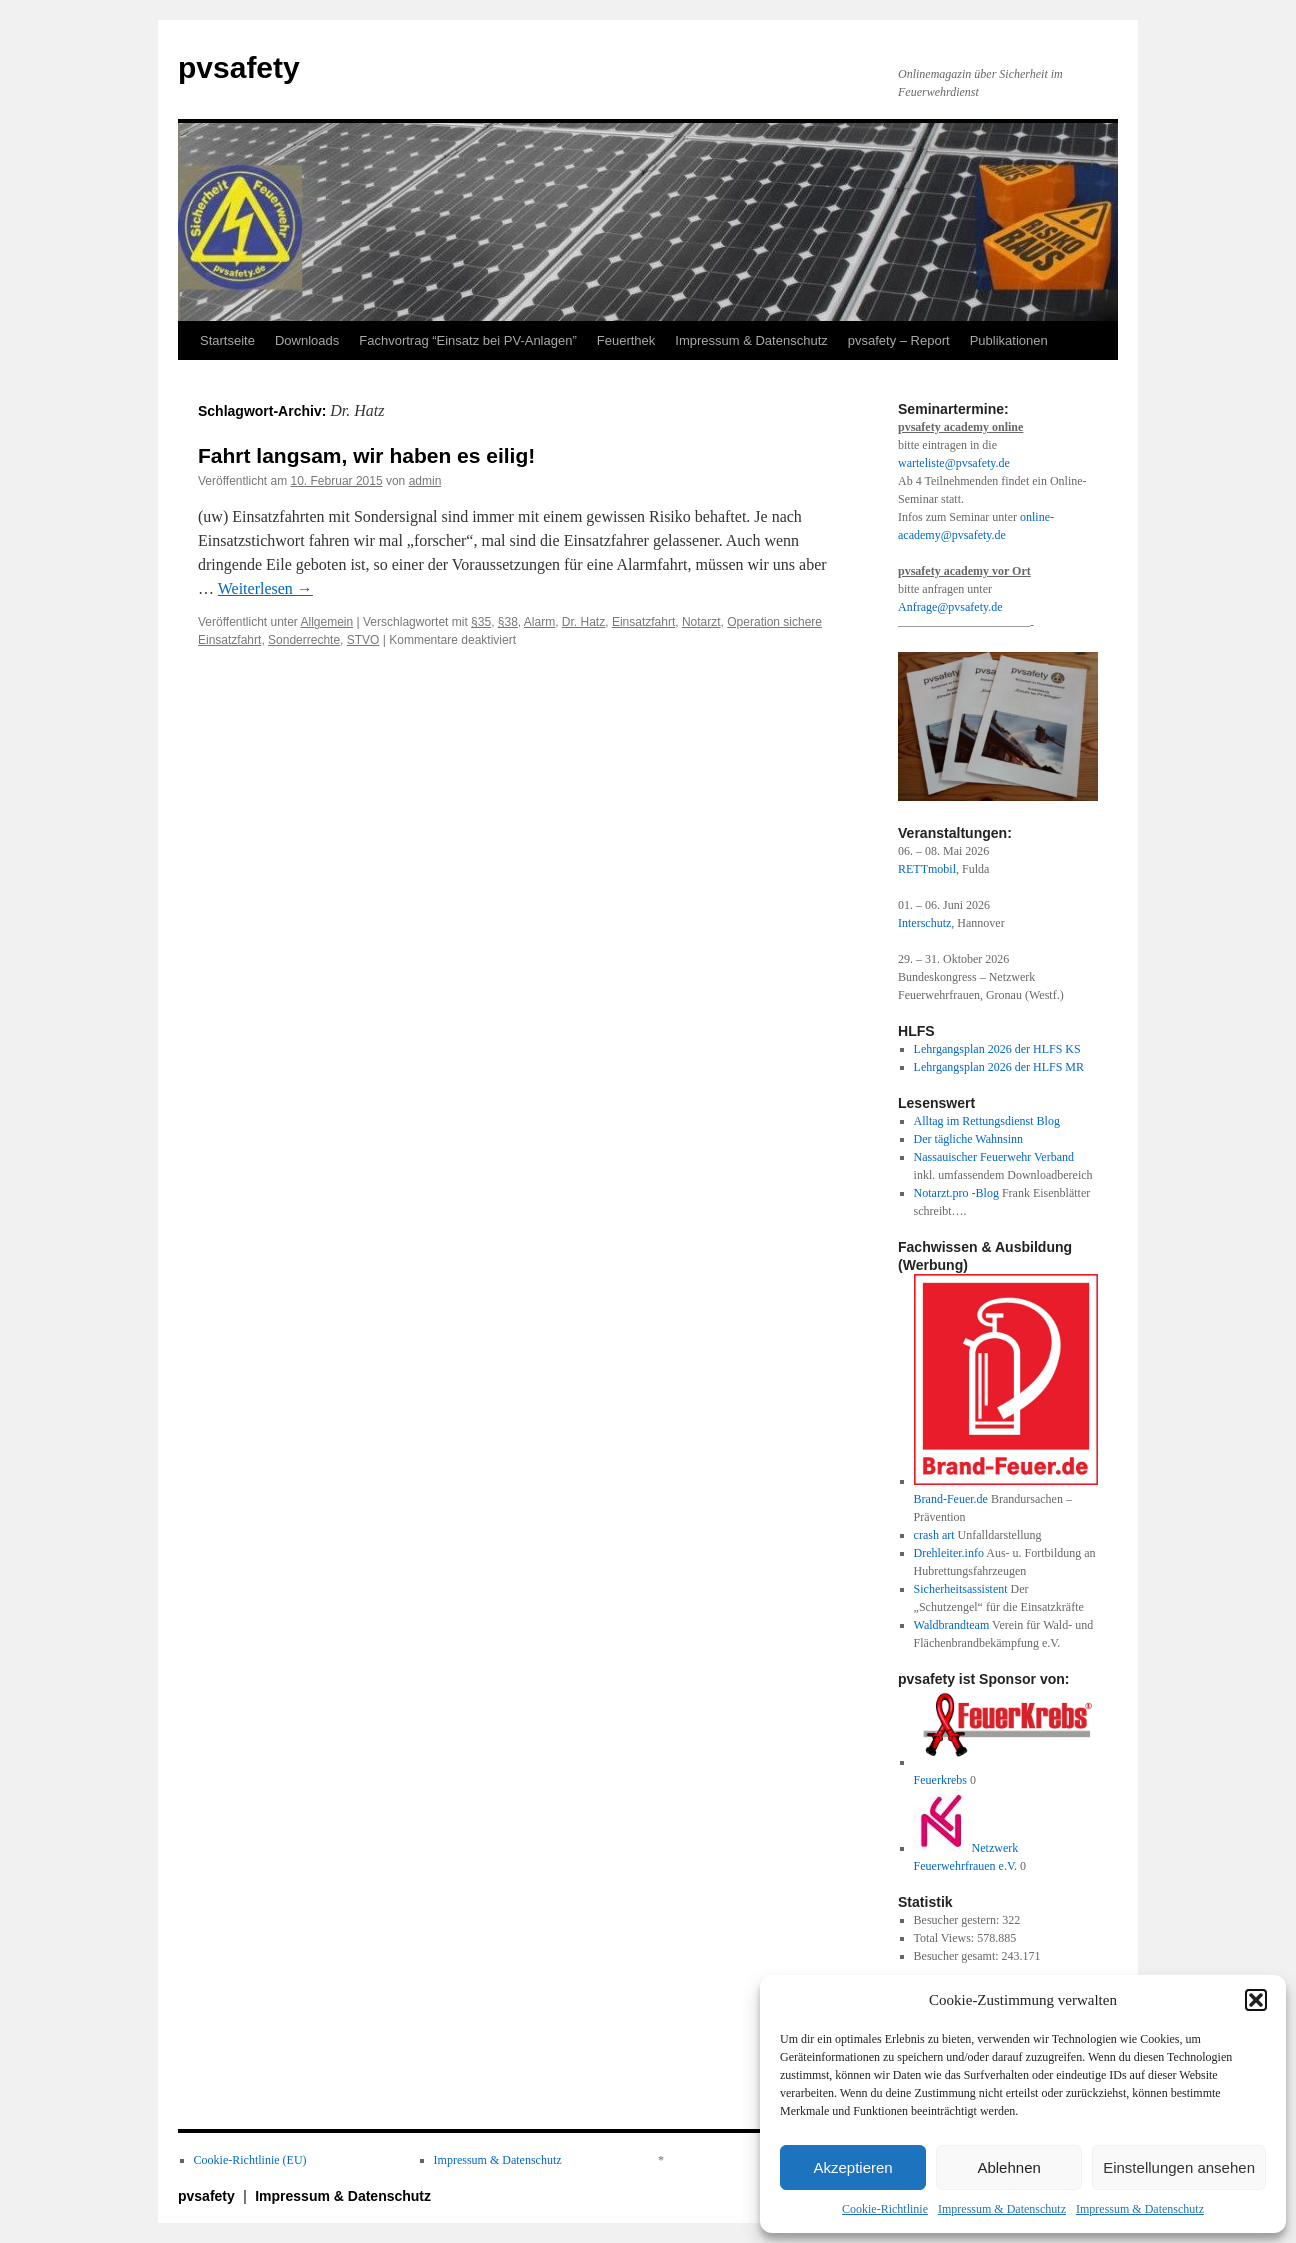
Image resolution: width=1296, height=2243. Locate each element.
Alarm (539, 622)
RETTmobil (927, 869)
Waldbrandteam (952, 1625)
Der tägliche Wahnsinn (968, 1139)
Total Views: (946, 1938)
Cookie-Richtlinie (885, 2209)
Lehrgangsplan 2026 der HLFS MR (999, 1067)
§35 (481, 622)
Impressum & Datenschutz (1002, 2209)
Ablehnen (1008, 2167)
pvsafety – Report (899, 340)
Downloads (307, 340)
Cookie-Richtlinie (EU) (250, 2160)
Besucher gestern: (958, 1920)
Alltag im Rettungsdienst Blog (987, 1121)
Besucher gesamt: (958, 1956)
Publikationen (1009, 340)
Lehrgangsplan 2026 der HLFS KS (997, 1049)
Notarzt (701, 622)
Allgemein (327, 622)
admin (425, 481)
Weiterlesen (265, 588)
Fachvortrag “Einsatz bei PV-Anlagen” (468, 340)
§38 (508, 622)
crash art (934, 1535)
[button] (1256, 2000)
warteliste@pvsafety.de (954, 463)
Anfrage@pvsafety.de (950, 607)
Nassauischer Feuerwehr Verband (994, 1157)
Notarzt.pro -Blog (956, 1193)
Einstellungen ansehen (1179, 2167)
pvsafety (239, 67)
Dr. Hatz (583, 622)
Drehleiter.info (949, 1553)
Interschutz (924, 923)
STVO (363, 640)
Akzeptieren (852, 2167)
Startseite (227, 340)
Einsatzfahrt (643, 622)
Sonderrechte (304, 640)
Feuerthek (626, 340)
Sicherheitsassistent (961, 1589)
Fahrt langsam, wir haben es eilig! (366, 455)
